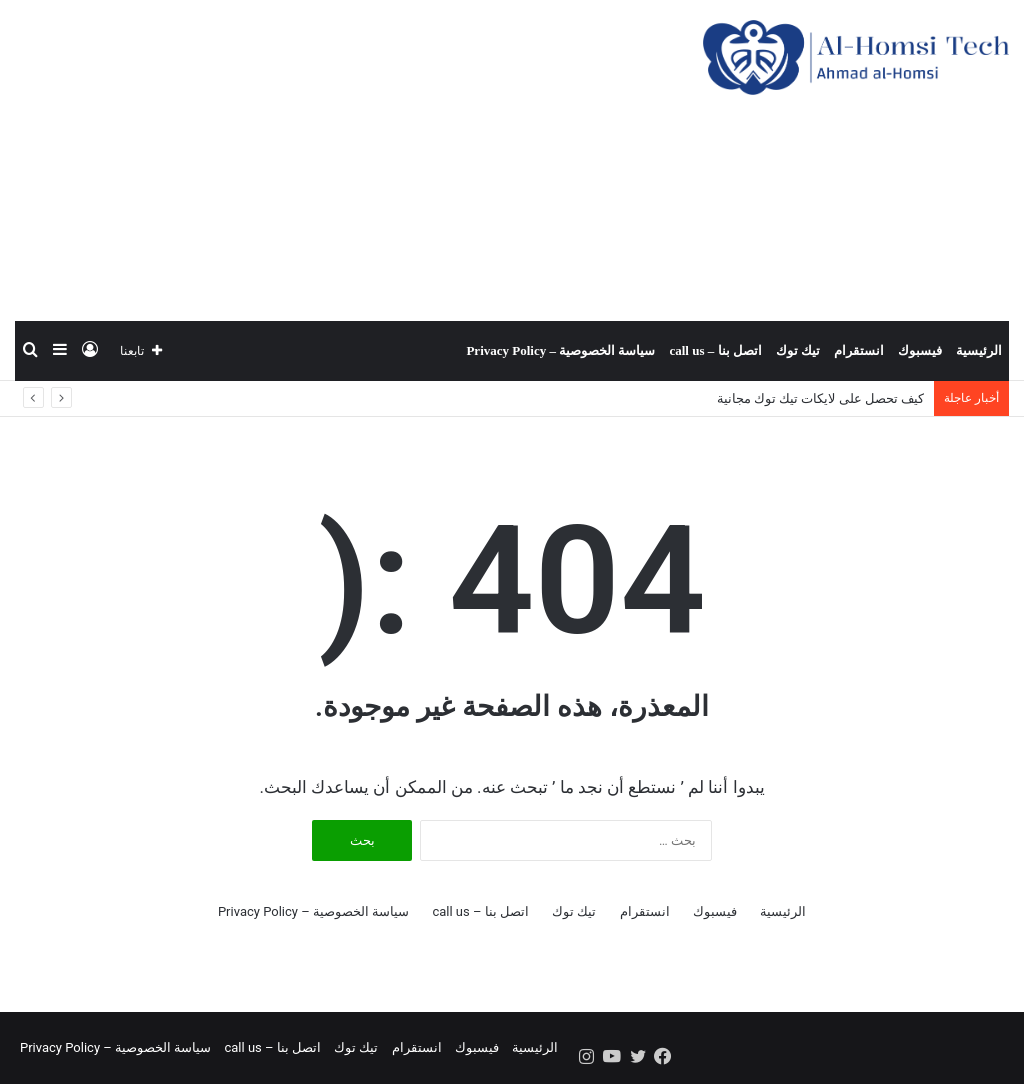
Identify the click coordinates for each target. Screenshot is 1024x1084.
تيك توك (798, 350)
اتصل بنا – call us (715, 350)
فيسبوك (920, 350)
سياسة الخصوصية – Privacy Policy (560, 350)
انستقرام (859, 350)
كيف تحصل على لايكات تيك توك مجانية (820, 398)
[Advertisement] (341, 160)
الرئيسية (979, 350)
